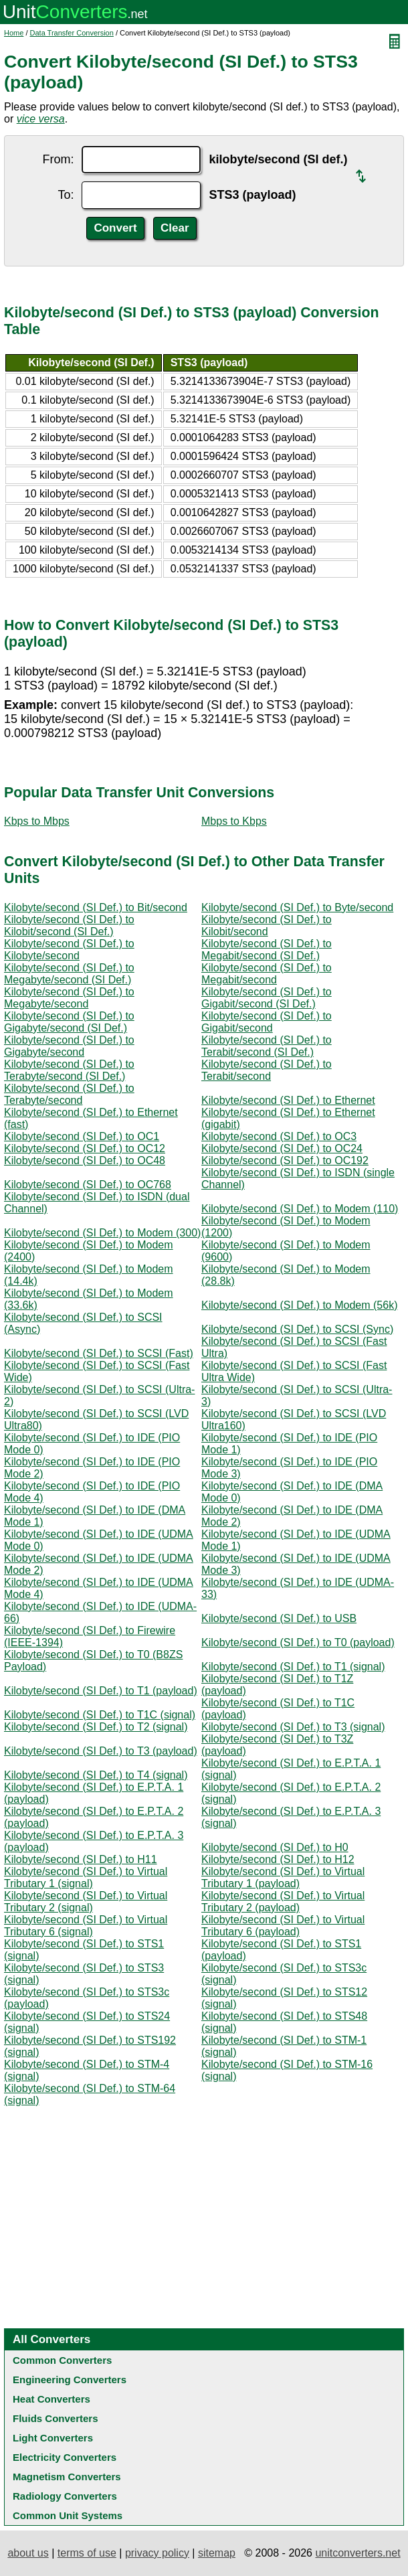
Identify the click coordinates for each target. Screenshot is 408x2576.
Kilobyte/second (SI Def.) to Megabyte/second (69, 998)
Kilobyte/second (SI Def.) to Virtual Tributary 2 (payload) (283, 1901)
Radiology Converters (65, 2496)
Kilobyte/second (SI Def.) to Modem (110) (299, 1208)
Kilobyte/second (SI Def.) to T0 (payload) (298, 1642)
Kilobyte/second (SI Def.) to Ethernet (288, 1100)
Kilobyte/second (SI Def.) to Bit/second (95, 907)
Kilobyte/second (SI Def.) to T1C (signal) (99, 1714)
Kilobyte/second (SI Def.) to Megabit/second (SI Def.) (266, 949)
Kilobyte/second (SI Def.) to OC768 (87, 1184)
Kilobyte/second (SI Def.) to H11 (80, 1859)
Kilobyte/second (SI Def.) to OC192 (285, 1160)
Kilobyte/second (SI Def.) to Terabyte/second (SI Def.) (69, 1070)
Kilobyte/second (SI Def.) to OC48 (84, 1160)
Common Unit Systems (67, 2515)
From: (58, 159)
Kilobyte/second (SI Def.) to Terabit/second (266, 1070)
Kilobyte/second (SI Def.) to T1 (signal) (293, 1666)
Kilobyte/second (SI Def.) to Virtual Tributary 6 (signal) (85, 1925)
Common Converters (62, 2360)
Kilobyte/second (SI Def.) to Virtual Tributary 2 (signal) (85, 1901)
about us (27, 2553)
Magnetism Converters (67, 2476)
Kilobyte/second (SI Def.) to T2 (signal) (96, 1727)
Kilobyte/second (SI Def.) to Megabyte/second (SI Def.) (69, 973)
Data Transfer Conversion (72, 33)
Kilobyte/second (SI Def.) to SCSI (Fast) (98, 1353)
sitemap (216, 2553)
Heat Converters (51, 2399)
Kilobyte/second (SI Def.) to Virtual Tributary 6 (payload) (283, 1925)
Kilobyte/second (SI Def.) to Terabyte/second (69, 1094)
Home (13, 33)
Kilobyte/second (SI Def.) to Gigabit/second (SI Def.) (266, 998)
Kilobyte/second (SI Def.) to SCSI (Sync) (297, 1329)
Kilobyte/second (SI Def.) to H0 (274, 1847)
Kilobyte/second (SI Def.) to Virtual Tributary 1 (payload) (283, 1877)
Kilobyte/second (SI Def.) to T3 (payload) (100, 1751)
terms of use (87, 2553)
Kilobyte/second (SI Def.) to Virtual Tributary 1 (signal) (85, 1877)
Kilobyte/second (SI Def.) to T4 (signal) (96, 1775)
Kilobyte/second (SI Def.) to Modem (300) (102, 1232)
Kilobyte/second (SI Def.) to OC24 (282, 1148)
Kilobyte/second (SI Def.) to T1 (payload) (100, 1690)
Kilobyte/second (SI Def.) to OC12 (84, 1148)
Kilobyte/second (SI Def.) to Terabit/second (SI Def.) (266, 1046)
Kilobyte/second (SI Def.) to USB (278, 1618)
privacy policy (157, 2553)
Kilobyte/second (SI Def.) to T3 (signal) (293, 1727)
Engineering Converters (69, 2379)
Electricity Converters (64, 2457)
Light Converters (53, 2437)
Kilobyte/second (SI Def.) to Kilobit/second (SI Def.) (69, 925)
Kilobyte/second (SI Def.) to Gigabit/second (266, 1022)
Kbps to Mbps (37, 821)
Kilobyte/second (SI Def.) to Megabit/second (266, 973)
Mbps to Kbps (234, 821)
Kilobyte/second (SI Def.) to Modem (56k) (299, 1305)
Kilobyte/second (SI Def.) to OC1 (81, 1136)
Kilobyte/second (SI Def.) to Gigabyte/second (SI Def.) (69, 1022)
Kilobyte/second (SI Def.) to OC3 (278, 1136)
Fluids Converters (55, 2418)
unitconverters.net (357, 2553)
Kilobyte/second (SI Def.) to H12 (277, 1859)
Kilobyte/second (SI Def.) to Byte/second (297, 907)
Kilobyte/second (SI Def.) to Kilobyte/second (69, 949)
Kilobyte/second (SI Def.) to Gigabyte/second (69, 1046)
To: (66, 195)
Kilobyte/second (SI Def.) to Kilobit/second (266, 925)
